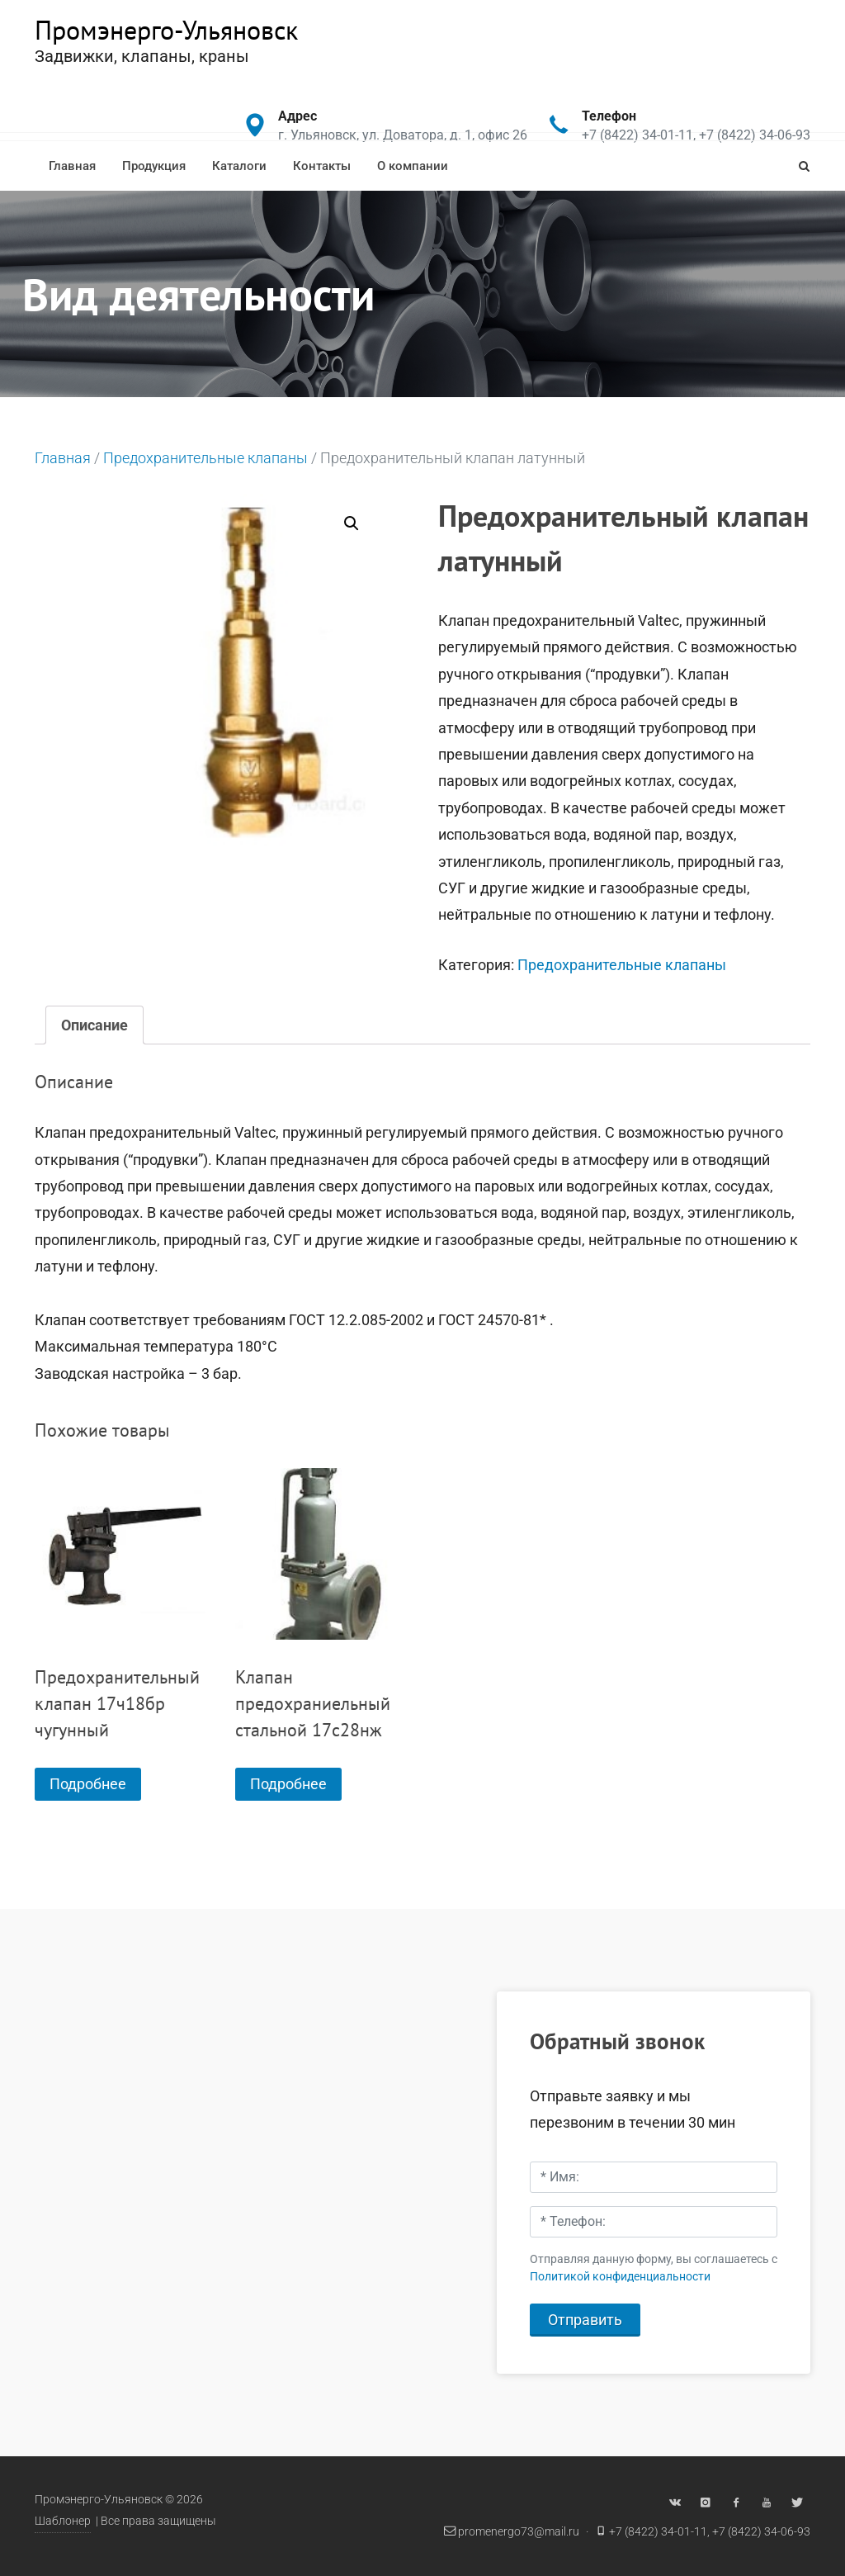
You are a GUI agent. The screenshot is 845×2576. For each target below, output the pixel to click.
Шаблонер (63, 2521)
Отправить (585, 2319)
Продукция (154, 166)
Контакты (322, 166)
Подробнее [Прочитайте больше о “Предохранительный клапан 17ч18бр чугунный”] (88, 1783)
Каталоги (239, 166)
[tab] (94, 1025)
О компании (412, 166)
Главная (72, 166)
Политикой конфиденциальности (620, 2277)
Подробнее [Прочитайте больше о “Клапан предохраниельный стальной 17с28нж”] (288, 1783)
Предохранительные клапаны (205, 457)
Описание (94, 1025)
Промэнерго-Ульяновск (166, 30)
